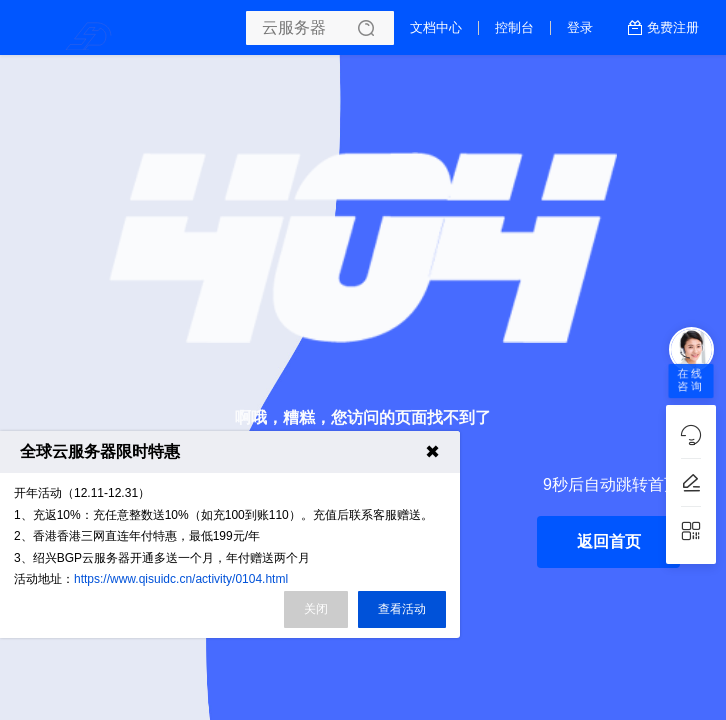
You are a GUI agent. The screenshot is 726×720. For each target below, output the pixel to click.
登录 (580, 27)
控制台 (514, 27)
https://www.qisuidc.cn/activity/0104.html (181, 579)
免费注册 (673, 27)
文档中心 (436, 27)
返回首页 (609, 541)
